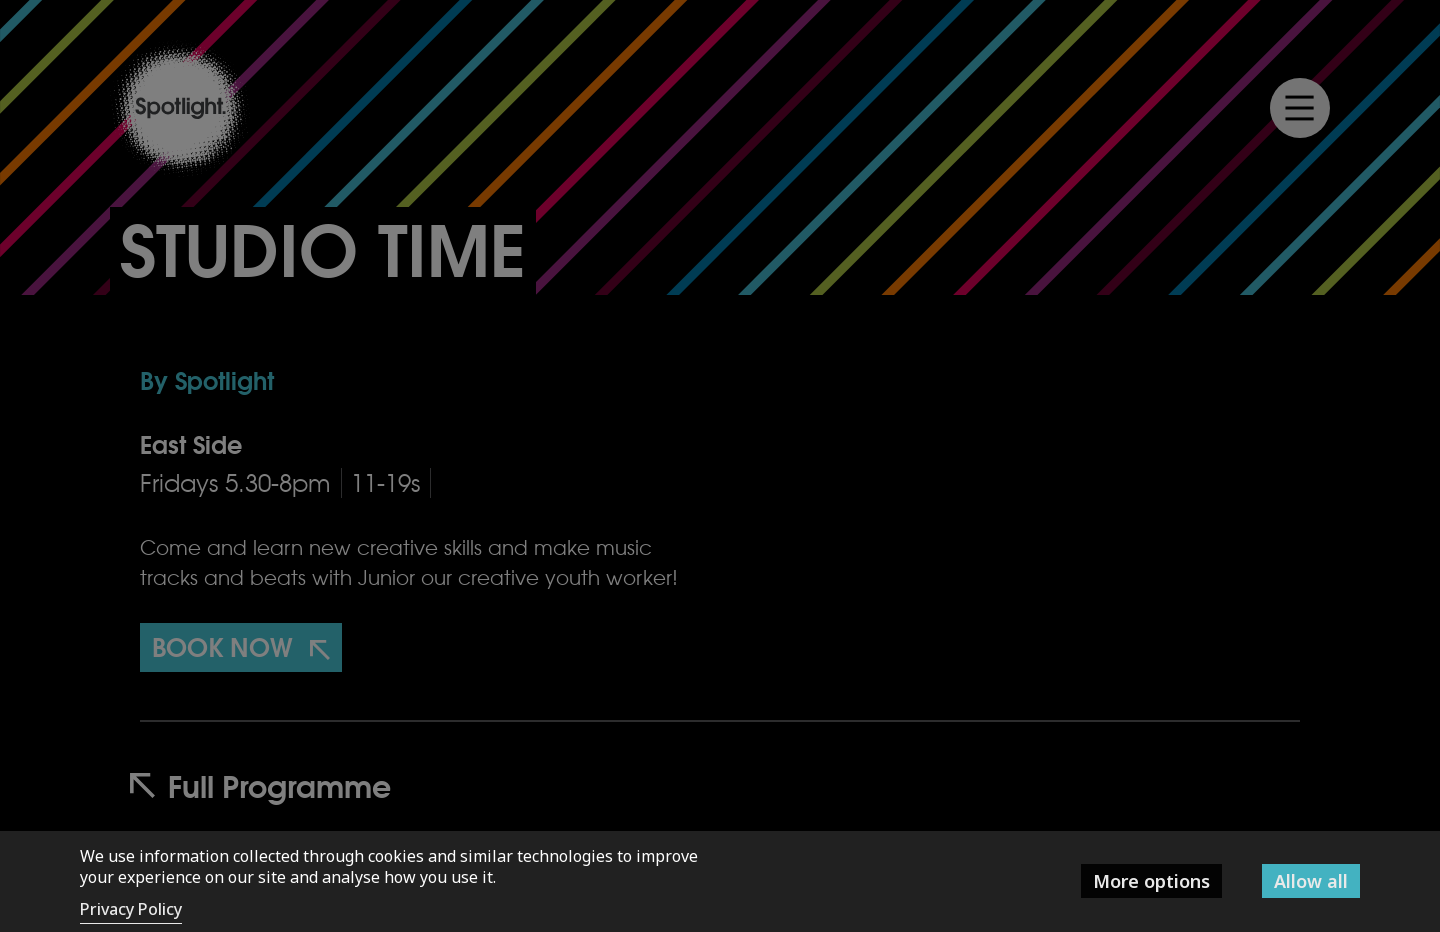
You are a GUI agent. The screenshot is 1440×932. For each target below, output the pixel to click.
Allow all (1311, 881)
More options (1151, 881)
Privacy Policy (131, 909)
